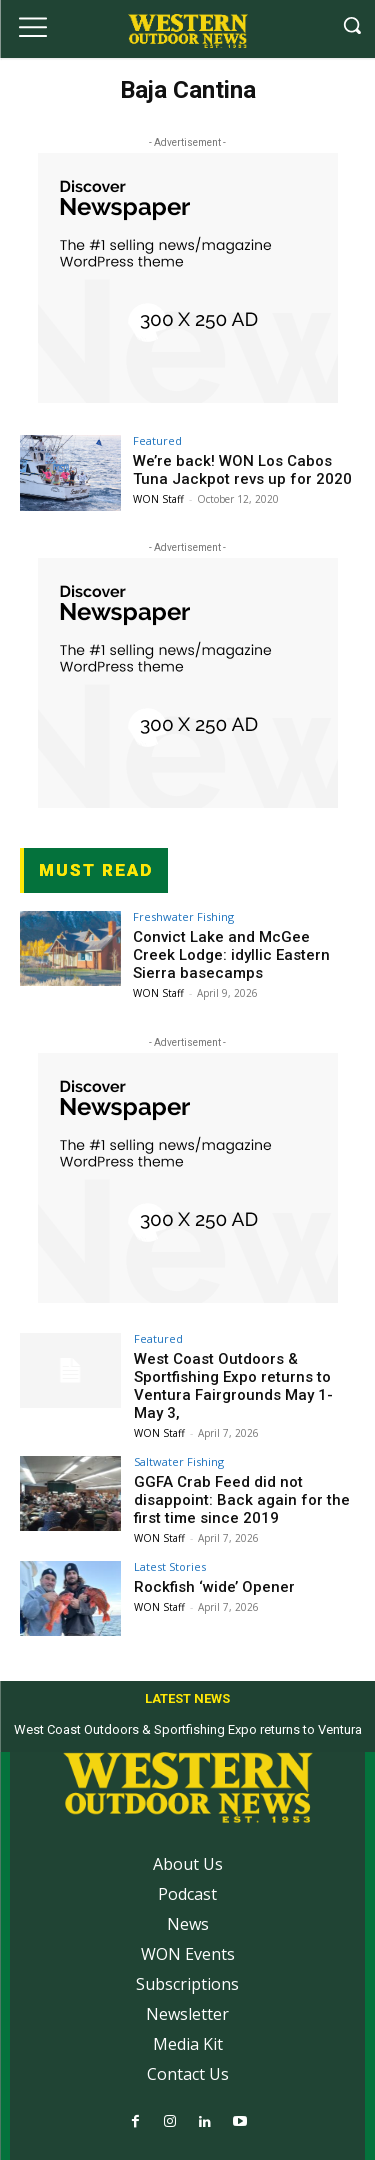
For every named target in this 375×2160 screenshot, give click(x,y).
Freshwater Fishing (183, 916)
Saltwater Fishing (179, 1461)
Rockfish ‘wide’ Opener (214, 1587)
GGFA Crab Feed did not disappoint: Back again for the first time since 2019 (242, 1500)
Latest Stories (170, 1566)
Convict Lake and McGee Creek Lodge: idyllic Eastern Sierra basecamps (231, 955)
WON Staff (158, 499)
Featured (157, 440)
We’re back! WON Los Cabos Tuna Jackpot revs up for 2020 (242, 470)
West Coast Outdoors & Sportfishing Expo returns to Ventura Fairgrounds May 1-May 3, (233, 1386)
